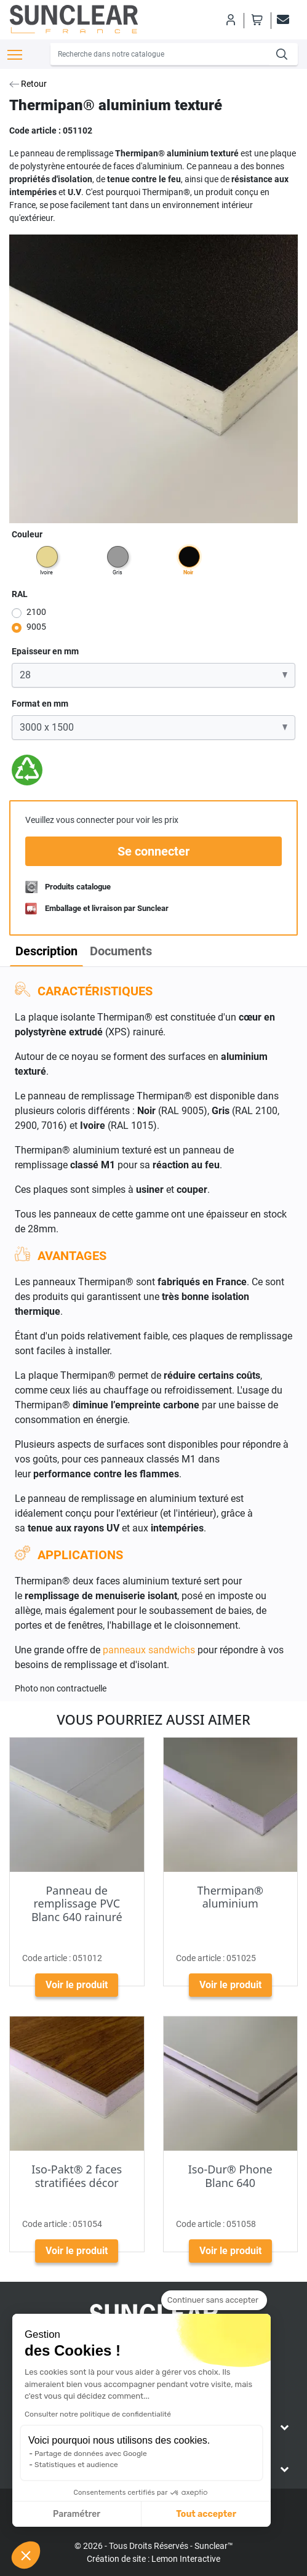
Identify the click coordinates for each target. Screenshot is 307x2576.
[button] (26, 2555)
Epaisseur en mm (45, 651)
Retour (28, 84)
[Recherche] (160, 54)
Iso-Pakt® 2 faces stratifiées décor (76, 2176)
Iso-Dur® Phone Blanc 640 (230, 2176)
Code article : (35, 130)
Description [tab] (46, 951)
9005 (36, 627)
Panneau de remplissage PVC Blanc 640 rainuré (76, 1903)
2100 (36, 612)
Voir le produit (77, 1985)
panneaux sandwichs (150, 1650)
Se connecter (153, 851)
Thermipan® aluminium (230, 1897)
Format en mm (40, 703)
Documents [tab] (121, 951)
